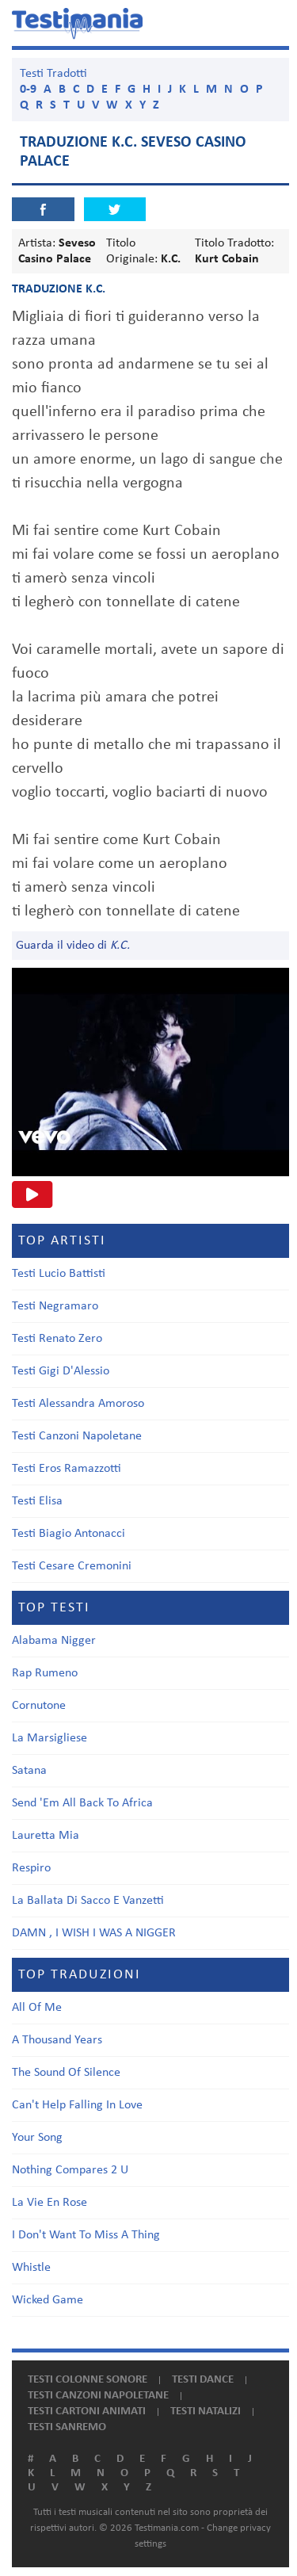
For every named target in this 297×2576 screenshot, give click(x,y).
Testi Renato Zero (57, 1338)
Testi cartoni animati (87, 2411)
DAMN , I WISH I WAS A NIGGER (94, 1933)
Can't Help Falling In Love (77, 2105)
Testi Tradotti (53, 73)
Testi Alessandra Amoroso (78, 1403)
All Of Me (37, 2007)
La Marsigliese (49, 1738)
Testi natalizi (205, 2411)
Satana (29, 1770)
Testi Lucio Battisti (58, 1273)
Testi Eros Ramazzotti (66, 1468)
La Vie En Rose (49, 2202)
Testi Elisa (37, 1501)
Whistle (31, 2267)
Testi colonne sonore (87, 2380)
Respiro (31, 1868)
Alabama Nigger (54, 1640)
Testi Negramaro (55, 1306)
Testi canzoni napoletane (98, 2396)
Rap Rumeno (45, 1673)
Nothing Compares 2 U (70, 2170)
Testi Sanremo (67, 2427)
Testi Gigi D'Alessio (60, 1371)
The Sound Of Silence (66, 2072)
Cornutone (39, 1705)
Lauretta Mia (45, 1835)
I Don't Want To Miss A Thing (86, 2235)
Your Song (37, 2137)
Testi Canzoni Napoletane (77, 1436)
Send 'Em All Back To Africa (82, 1803)
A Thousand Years (57, 2040)
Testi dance (203, 2380)
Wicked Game (47, 2300)
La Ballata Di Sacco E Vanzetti (88, 1900)
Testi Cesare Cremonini (71, 1566)
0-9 (28, 89)
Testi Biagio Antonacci (68, 1533)
